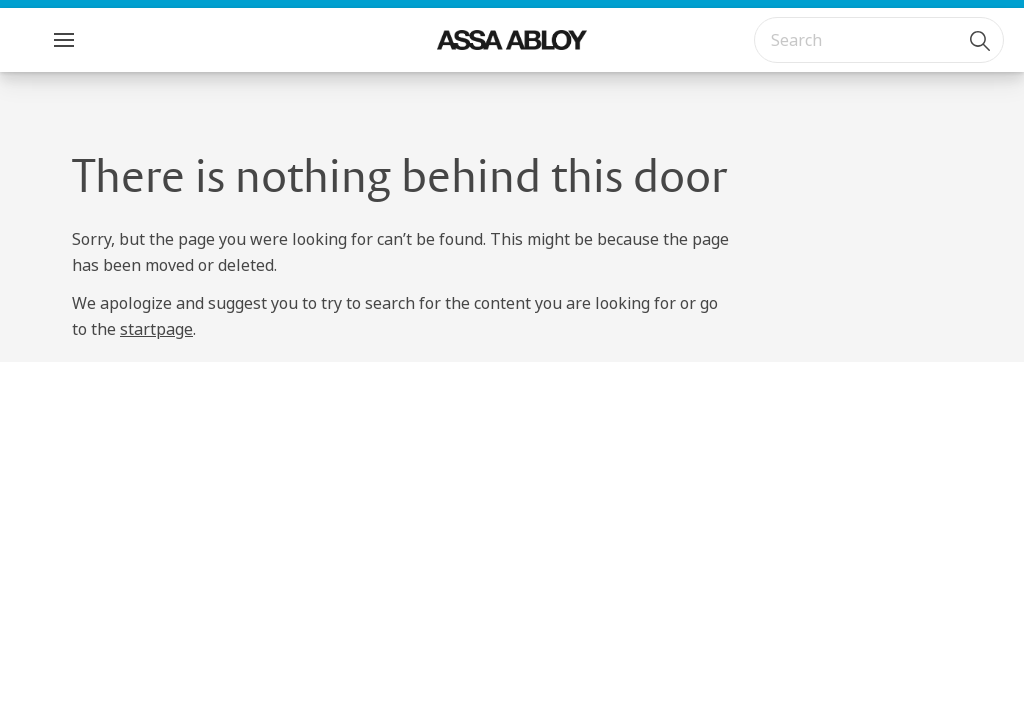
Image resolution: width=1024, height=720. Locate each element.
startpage (156, 329)
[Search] (981, 40)
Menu (99, 39)
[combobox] (879, 40)
